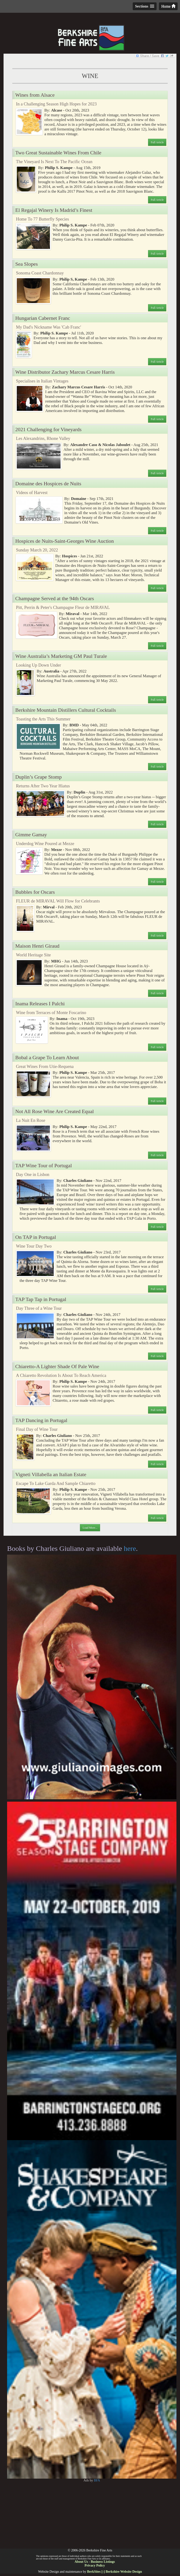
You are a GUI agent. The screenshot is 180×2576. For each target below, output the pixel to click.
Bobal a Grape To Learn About (47, 1057)
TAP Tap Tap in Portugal (40, 1299)
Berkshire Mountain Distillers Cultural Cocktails (65, 710)
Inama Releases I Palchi (40, 1003)
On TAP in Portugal (35, 1237)
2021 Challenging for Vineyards (48, 429)
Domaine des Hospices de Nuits (48, 483)
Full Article (157, 142)
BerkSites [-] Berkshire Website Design (114, 2571)
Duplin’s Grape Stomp (38, 777)
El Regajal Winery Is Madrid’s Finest (53, 210)
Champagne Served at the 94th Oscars (54, 598)
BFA (97, 2480)
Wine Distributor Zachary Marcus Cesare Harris (65, 372)
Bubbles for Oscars (35, 892)
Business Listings (103, 2561)
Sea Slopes (26, 264)
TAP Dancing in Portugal (41, 1420)
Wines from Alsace (35, 95)
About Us (81, 2561)
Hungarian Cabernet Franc (42, 318)
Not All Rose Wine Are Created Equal (54, 1111)
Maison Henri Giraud (37, 946)
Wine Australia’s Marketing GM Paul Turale (61, 656)
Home (168, 6)
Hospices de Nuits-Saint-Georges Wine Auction (64, 541)
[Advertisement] (91, 2515)
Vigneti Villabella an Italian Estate (50, 1474)
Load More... (90, 1527)
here (130, 1548)
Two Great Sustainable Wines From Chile (58, 153)
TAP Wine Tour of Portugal (43, 1165)
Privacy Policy (95, 2565)
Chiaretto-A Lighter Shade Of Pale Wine (57, 1366)
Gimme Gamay (31, 834)
